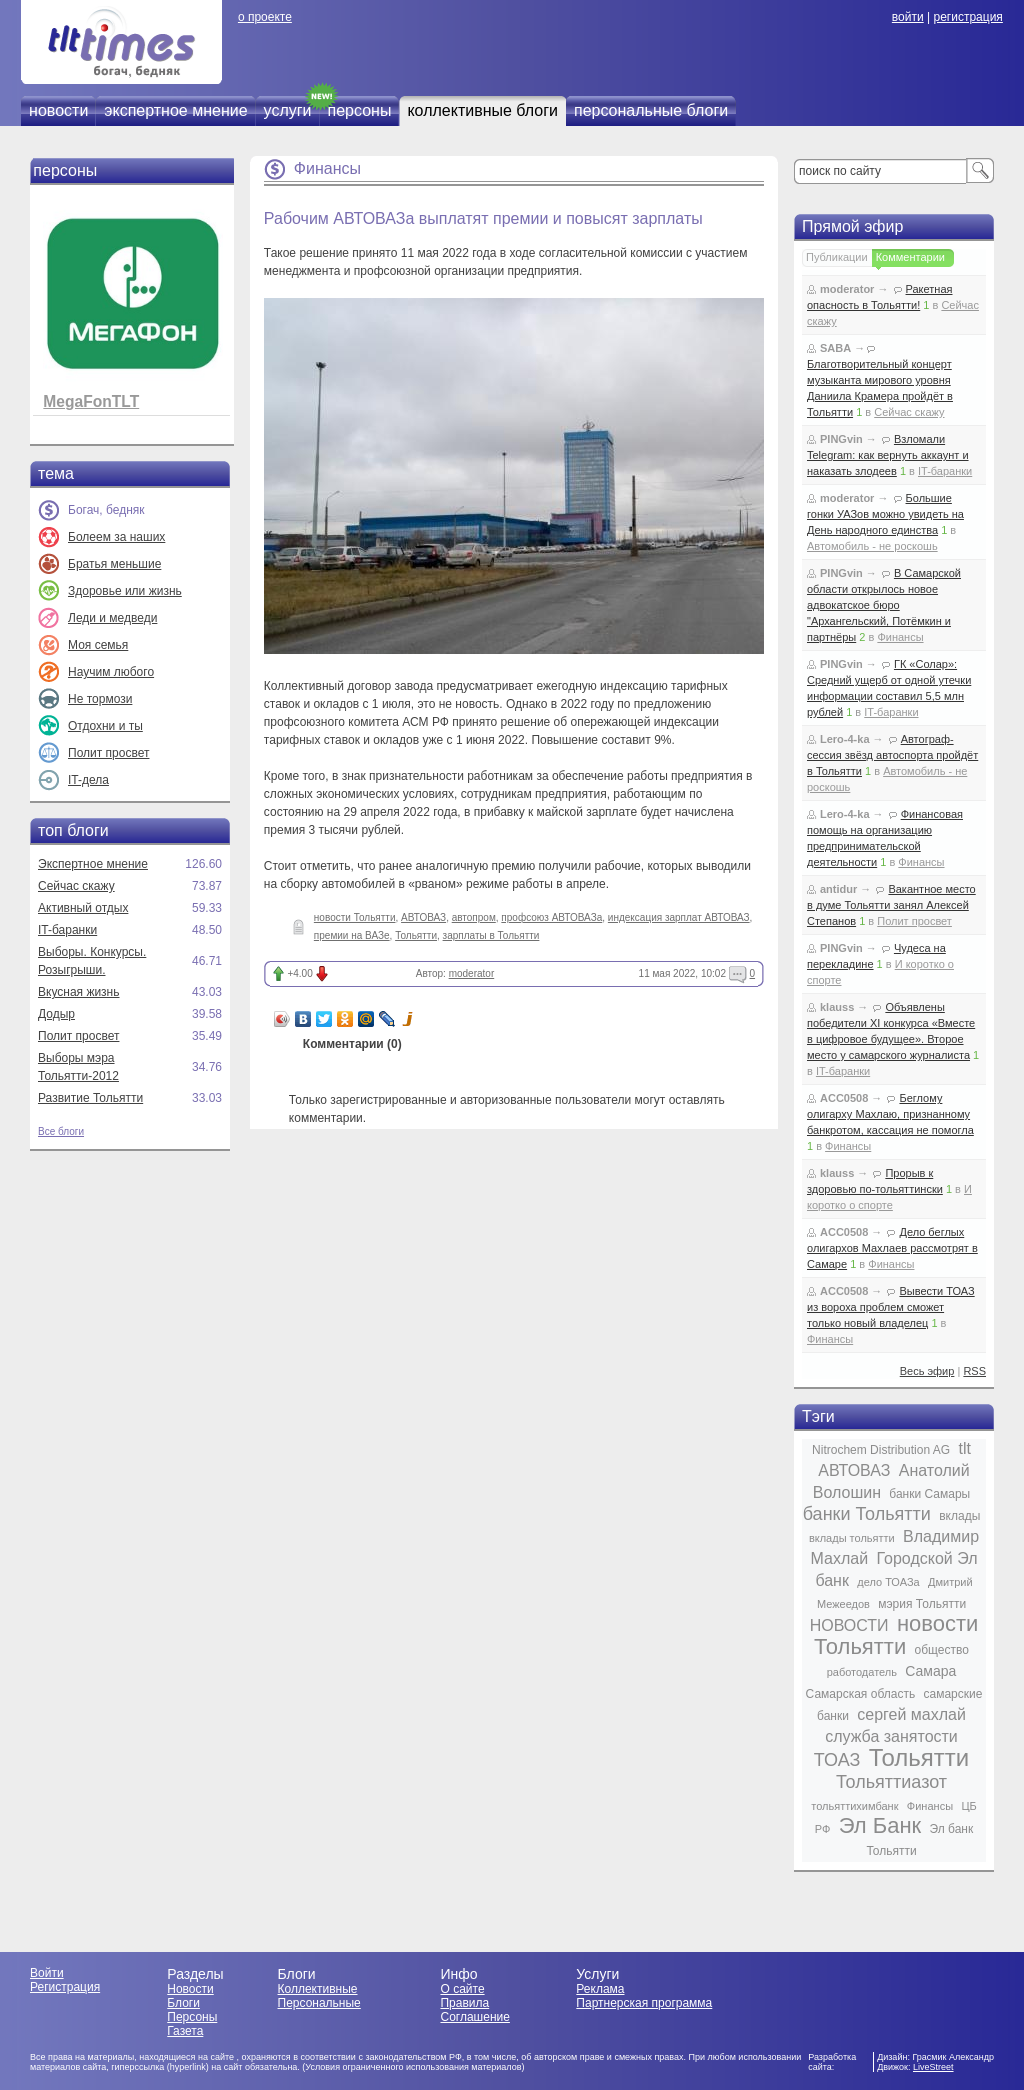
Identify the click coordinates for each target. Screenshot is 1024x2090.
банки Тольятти (867, 1514)
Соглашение (474, 2017)
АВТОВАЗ (423, 917)
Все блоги (61, 1131)
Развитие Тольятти (90, 1098)
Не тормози (100, 699)
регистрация (967, 17)
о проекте (265, 17)
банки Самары (929, 1494)
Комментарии (910, 257)
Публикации (837, 257)
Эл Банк (880, 1825)
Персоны (192, 2017)
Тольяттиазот (891, 1782)
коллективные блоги (482, 110)
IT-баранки (67, 930)
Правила (464, 2003)
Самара (930, 1671)
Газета (185, 2031)
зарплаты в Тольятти (491, 935)
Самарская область (861, 1694)
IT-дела (88, 780)
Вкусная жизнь (79, 992)
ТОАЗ (837, 1760)
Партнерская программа (644, 2003)
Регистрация (65, 1987)
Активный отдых (83, 908)
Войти (47, 1973)
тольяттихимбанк (854, 1806)
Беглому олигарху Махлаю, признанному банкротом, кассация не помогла (890, 1114)
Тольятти (416, 935)
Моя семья (98, 645)
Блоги (183, 2003)
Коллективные (318, 1989)
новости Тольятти (355, 917)
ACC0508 (844, 1098)
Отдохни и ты (105, 726)
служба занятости (891, 1736)
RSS (974, 1371)
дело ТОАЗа (888, 1582)
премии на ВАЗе (352, 935)
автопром (474, 917)
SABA (835, 348)
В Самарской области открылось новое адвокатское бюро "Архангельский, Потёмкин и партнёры (884, 605)
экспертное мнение (175, 110)
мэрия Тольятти (922, 1604)
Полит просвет (108, 753)
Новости (190, 1989)
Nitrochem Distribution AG (881, 1450)
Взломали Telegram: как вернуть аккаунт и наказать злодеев (888, 455)
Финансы (327, 168)
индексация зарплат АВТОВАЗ (679, 917)
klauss (837, 1007)
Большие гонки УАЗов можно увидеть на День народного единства (885, 514)
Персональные (319, 2003)
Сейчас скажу (76, 886)
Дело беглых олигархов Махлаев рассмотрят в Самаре (892, 1248)
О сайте (462, 1989)
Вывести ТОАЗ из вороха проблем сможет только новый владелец (891, 1307)
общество (942, 1650)
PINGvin (841, 439)
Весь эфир (927, 1371)
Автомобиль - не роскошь (872, 546)
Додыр (56, 1014)
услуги (288, 110)
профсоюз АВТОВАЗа (551, 917)
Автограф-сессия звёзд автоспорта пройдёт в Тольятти (892, 755)
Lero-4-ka (845, 739)
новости (58, 110)
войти (908, 17)
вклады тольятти (852, 1538)
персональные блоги (651, 110)
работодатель (862, 1672)
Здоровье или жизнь (125, 591)
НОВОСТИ (849, 1625)
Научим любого (111, 672)
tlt (964, 1448)
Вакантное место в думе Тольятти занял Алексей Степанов (891, 905)
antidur (838, 889)
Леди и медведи (112, 618)
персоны (360, 110)
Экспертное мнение (93, 864)
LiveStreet (933, 2067)
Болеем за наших (116, 537)
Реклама (600, 1989)
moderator (472, 973)
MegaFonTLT (91, 401)
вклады (959, 1516)
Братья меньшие (114, 564)
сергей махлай (911, 1714)
